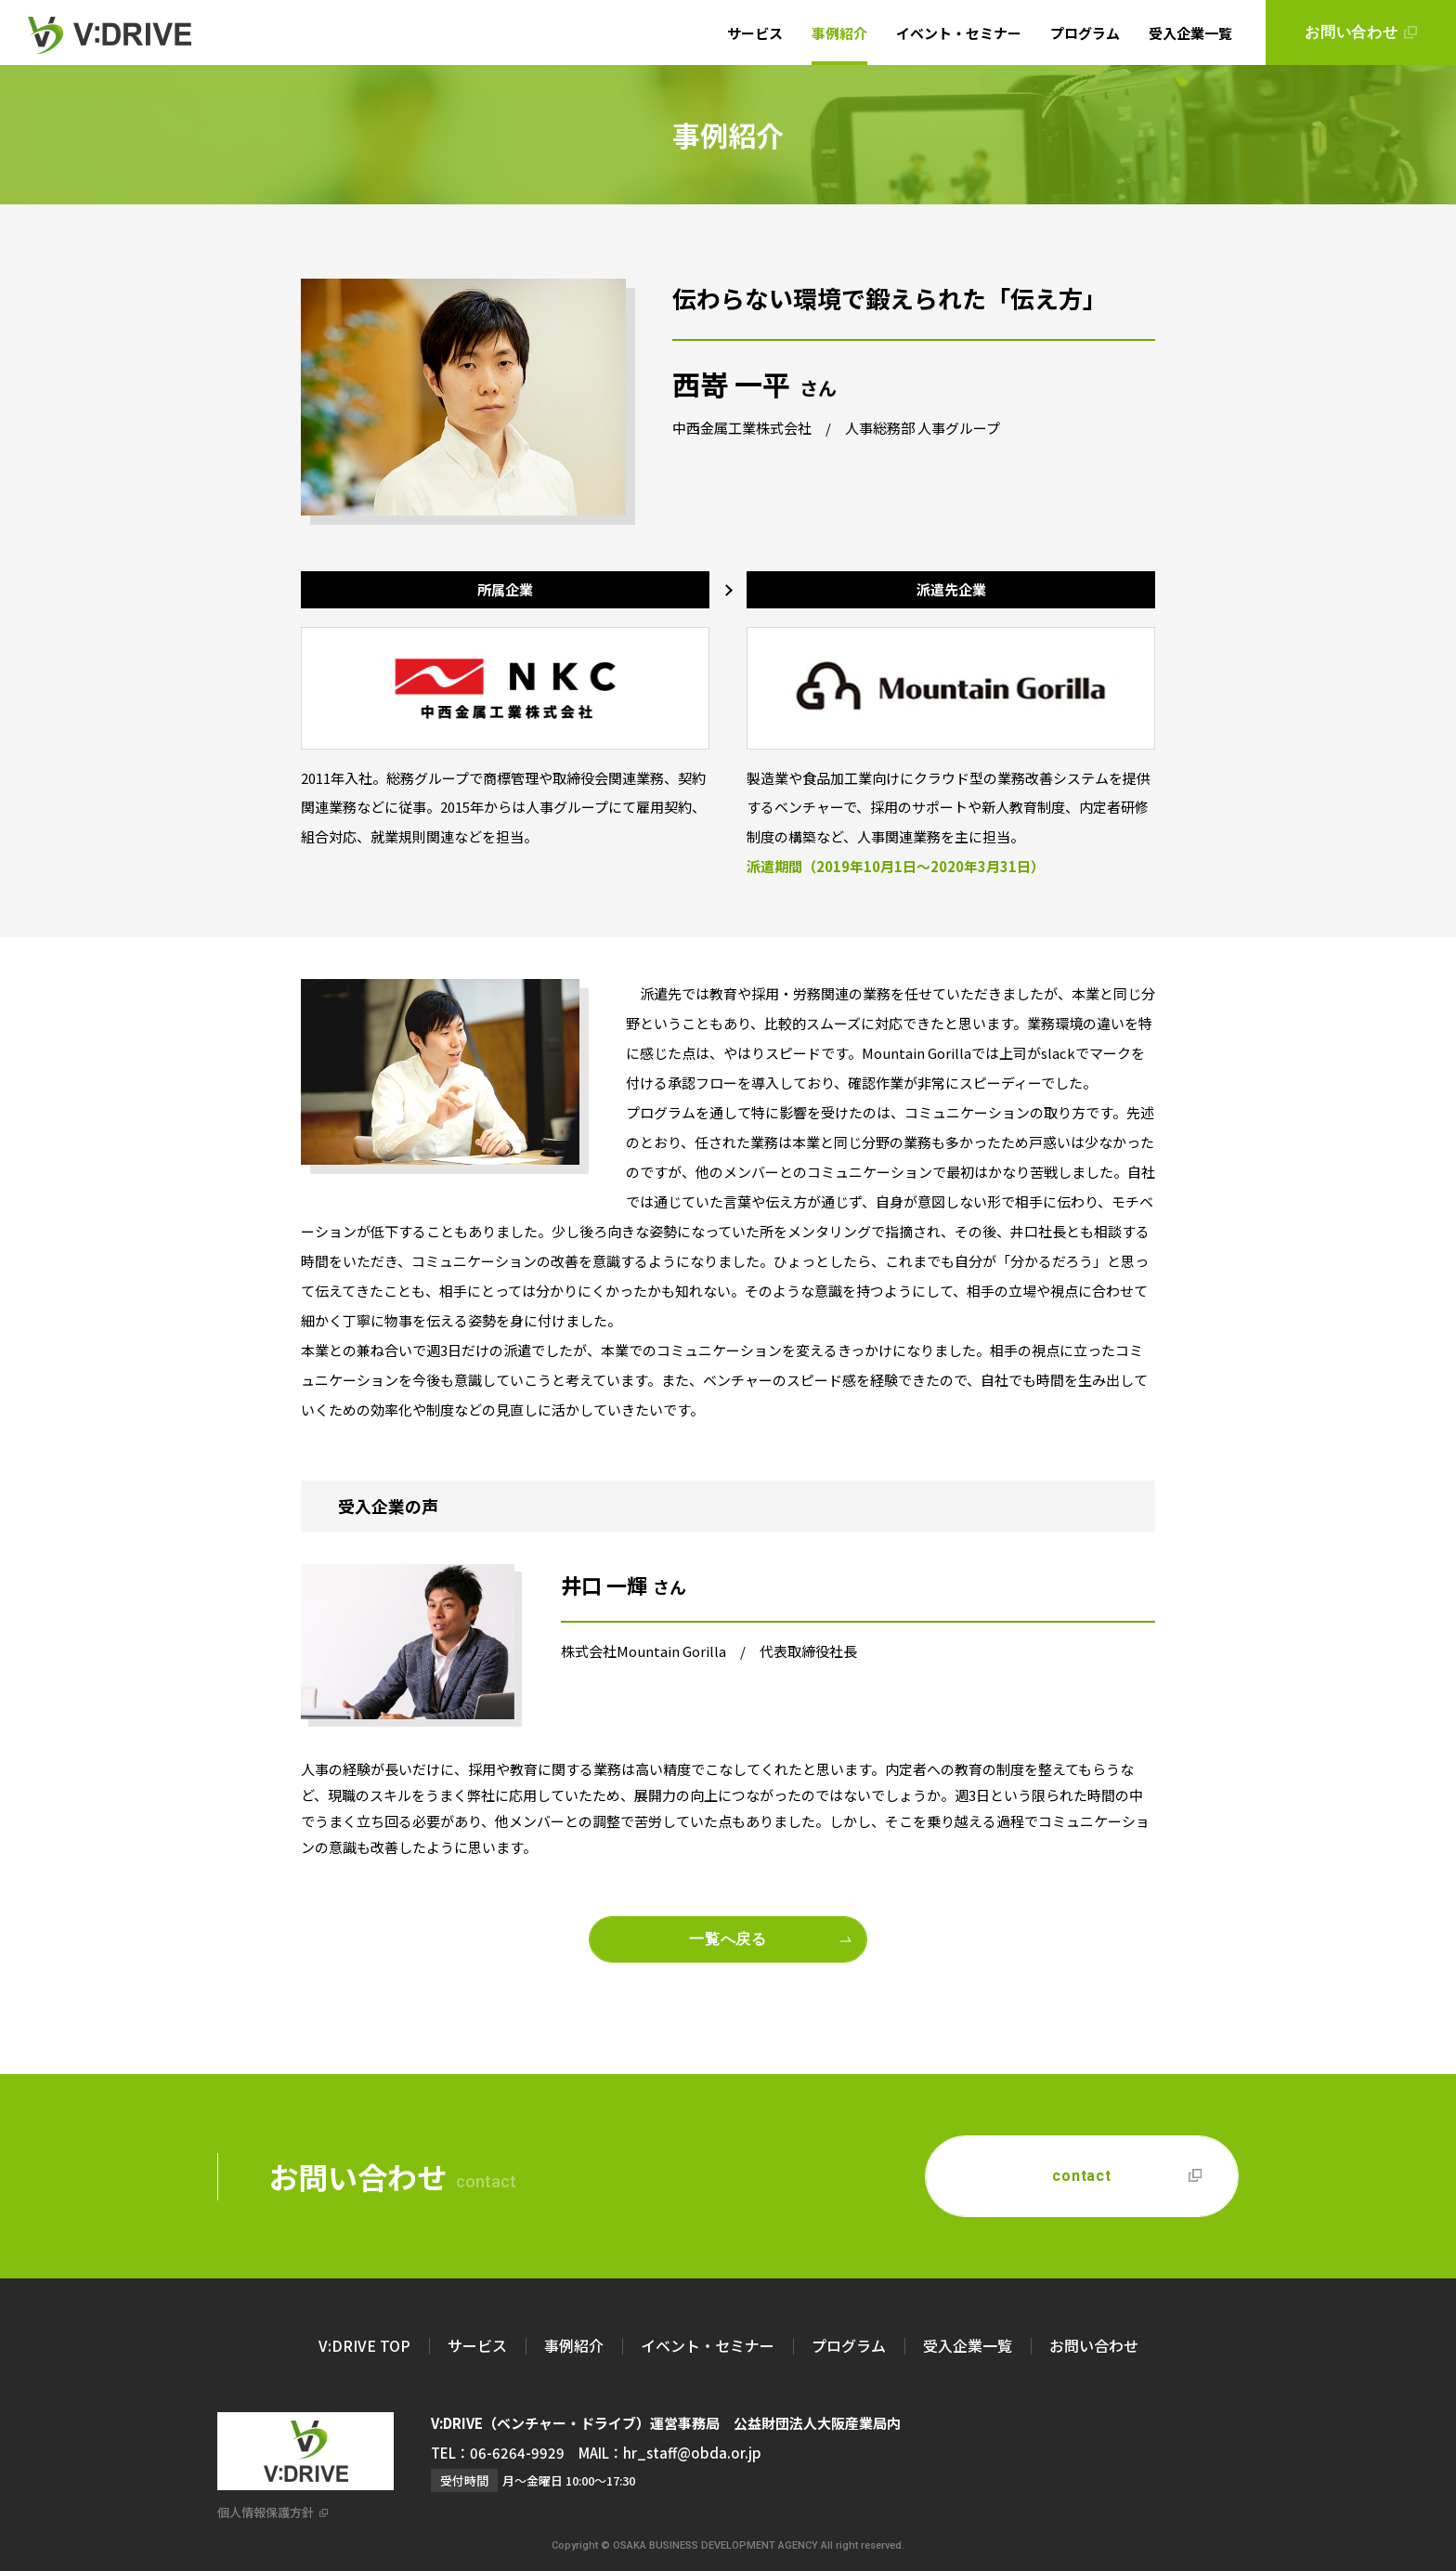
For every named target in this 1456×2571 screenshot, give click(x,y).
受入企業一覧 (1190, 33)
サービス (755, 33)
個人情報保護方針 (265, 2512)
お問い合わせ (1093, 2345)
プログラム (1085, 33)
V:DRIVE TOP (364, 2345)
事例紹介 (839, 33)
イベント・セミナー (958, 33)
